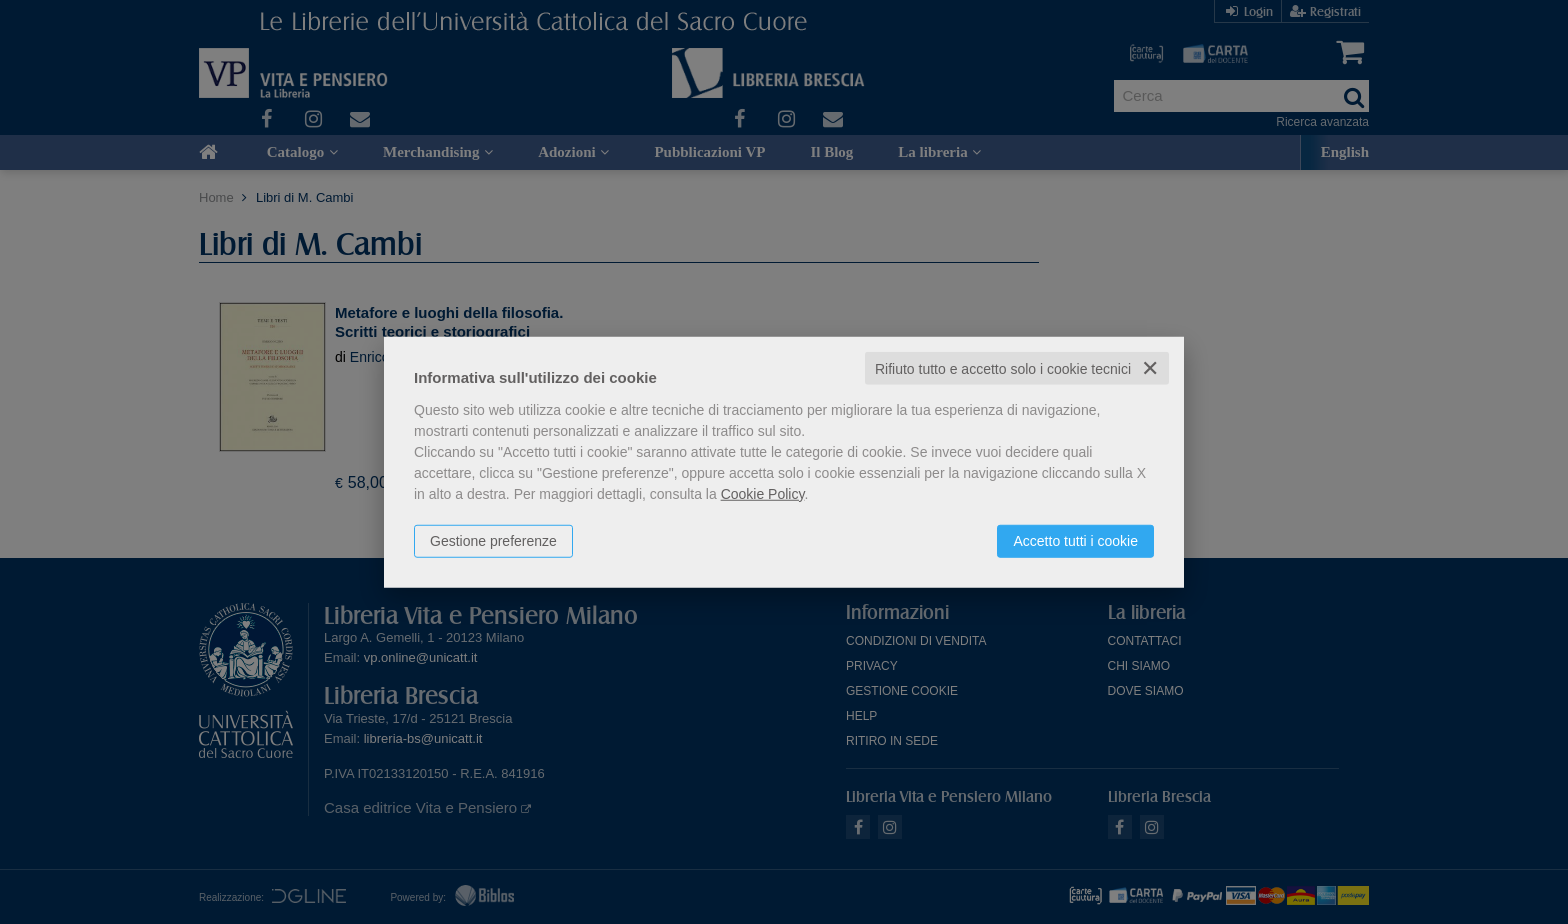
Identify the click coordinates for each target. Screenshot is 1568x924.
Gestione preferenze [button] (493, 540)
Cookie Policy (763, 493)
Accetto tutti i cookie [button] (1075, 540)
